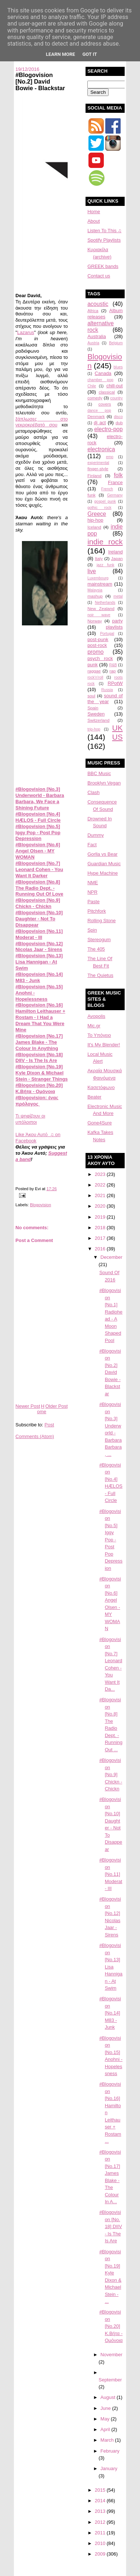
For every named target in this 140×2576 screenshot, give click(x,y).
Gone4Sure (99, 1123)
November (111, 2354)
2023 (101, 1174)
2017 (101, 1238)
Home (41, 1408)
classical (107, 392)
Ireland (115, 552)
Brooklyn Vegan (104, 783)
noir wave (98, 615)
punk (92, 664)
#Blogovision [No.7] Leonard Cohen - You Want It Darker (39, 869)
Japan (117, 558)
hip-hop (95, 520)
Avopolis (96, 1016)
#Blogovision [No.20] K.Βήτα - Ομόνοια (39, 1088)
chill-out (114, 385)
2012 (101, 2522)
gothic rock (99, 508)
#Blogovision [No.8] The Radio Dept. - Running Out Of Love (39, 888)
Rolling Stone (101, 920)
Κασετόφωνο (101, 1087)
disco (118, 417)
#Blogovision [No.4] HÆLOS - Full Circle (38, 817)
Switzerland (98, 720)
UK (117, 728)
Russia (107, 690)
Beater (94, 1097)
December (111, 1257)
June (106, 2408)
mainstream (99, 584)
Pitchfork (96, 911)
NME (92, 882)
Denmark (96, 416)
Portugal (107, 634)
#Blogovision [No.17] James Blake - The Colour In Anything (39, 1042)
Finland (94, 475)
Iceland (94, 527)
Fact (92, 844)
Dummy (95, 835)
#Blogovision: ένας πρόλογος (36, 1101)
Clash (93, 792)
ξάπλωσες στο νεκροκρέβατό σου (41, 422)
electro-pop (108, 429)
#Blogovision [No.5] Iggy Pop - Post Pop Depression (37, 833)
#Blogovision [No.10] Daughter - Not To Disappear (39, 919)
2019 (101, 1217)
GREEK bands (102, 266)
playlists (114, 627)
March (108, 2440)
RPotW (115, 683)
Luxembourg (98, 578)
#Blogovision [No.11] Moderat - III (39, 934)
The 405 (96, 949)
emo (109, 457)
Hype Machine (102, 873)
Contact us (98, 276)
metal (117, 596)
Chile (91, 386)
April (106, 2429)
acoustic (97, 304)
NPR (92, 892)
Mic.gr (93, 1025)
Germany (115, 495)
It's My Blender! (103, 1044)
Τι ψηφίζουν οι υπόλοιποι (30, 1119)
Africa (92, 310)
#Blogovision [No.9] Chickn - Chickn (37, 903)
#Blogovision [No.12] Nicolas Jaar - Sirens (39, 946)
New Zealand (100, 608)
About (93, 221)
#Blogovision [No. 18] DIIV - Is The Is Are (110, 2226)
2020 (101, 1206)
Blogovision (40, 1205)
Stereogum (99, 939)
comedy (94, 397)
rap (113, 670)
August (109, 2397)
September (110, 2380)
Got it (89, 54)
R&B (113, 665)
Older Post (56, 1406)
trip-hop (93, 729)
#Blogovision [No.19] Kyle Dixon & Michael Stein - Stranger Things (41, 1073)
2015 (101, 2490)
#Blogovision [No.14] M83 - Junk (39, 977)
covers (104, 404)
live (91, 571)
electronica (101, 449)
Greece (96, 514)
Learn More (60, 54)
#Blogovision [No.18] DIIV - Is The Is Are (39, 1057)
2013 (101, 2511)
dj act (100, 422)
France (115, 482)
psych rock (100, 658)
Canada (103, 373)
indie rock (105, 541)
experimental (98, 463)
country (116, 398)
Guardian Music (104, 863)
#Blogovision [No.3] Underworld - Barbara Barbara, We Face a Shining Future (39, 798)
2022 (101, 1185)
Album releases (105, 313)
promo (95, 652)
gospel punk (105, 501)
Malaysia (94, 590)
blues (118, 367)
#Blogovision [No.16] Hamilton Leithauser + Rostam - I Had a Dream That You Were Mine (40, 1017)
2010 (101, 2543)
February (110, 2451)
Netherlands (105, 603)
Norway (94, 620)
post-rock (97, 645)
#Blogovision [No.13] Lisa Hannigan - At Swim (39, 962)
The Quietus (100, 975)
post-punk (97, 639)
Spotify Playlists (104, 240)
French (107, 489)
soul (91, 695)
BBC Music (99, 773)
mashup (95, 596)
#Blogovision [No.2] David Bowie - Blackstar (40, 81)
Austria (93, 343)
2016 (101, 1248)
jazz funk (105, 565)
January (109, 2468)
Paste (93, 901)
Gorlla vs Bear (102, 854)
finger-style (97, 468)
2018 (101, 1227)
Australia (96, 336)
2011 (101, 2532)
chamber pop (100, 380)
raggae (94, 670)
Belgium (116, 343)
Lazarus (25, 332)
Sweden (96, 714)
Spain (92, 707)
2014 (101, 2500)
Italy (99, 558)
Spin (92, 930)
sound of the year (105, 699)
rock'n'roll (95, 677)
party (117, 621)
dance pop (99, 411)
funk (91, 494)
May (106, 2419)
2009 (101, 2554)
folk (118, 475)
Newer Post (27, 1406)
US (117, 737)
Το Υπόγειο (99, 1035)
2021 (101, 1195)
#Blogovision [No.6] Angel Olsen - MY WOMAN (37, 851)
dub (119, 422)
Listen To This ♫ (104, 230)
